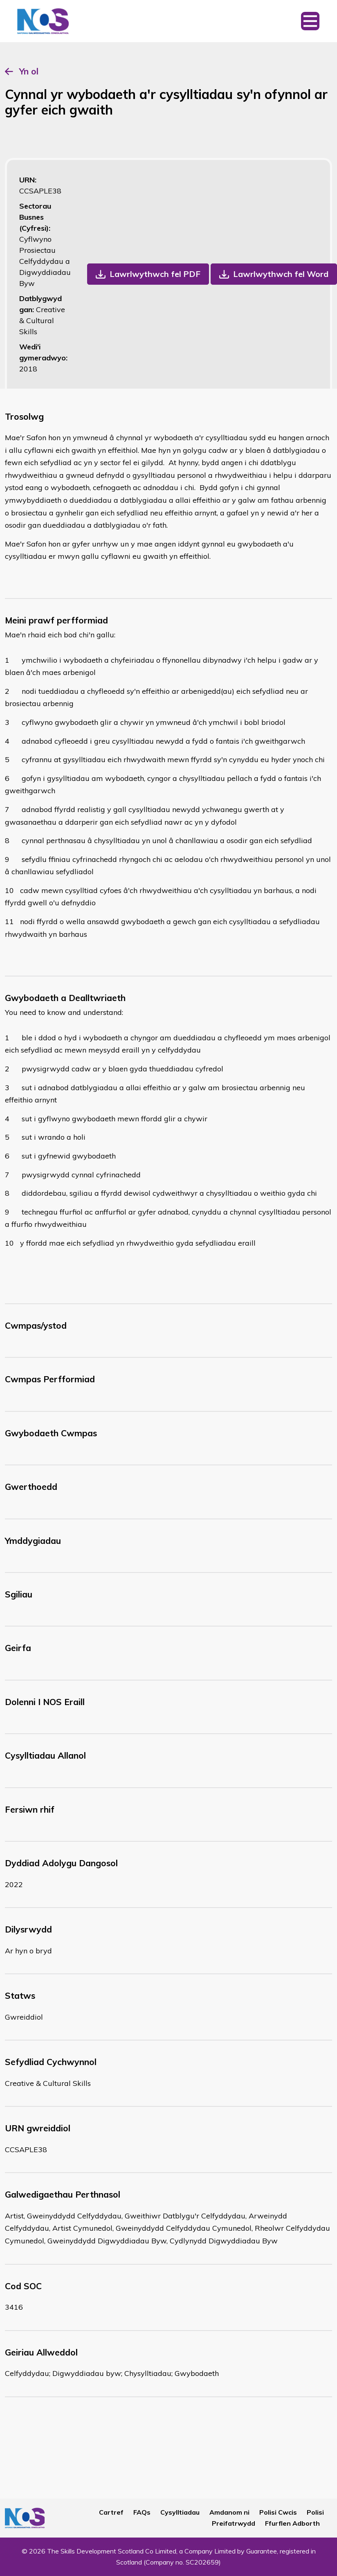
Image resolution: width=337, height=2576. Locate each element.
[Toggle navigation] (310, 21)
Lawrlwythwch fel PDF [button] (155, 274)
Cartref (111, 2512)
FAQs (142, 2512)
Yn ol (28, 71)
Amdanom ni (229, 2512)
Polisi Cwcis (278, 2512)
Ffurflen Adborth (292, 2523)
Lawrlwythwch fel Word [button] (280, 274)
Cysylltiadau (180, 2512)
